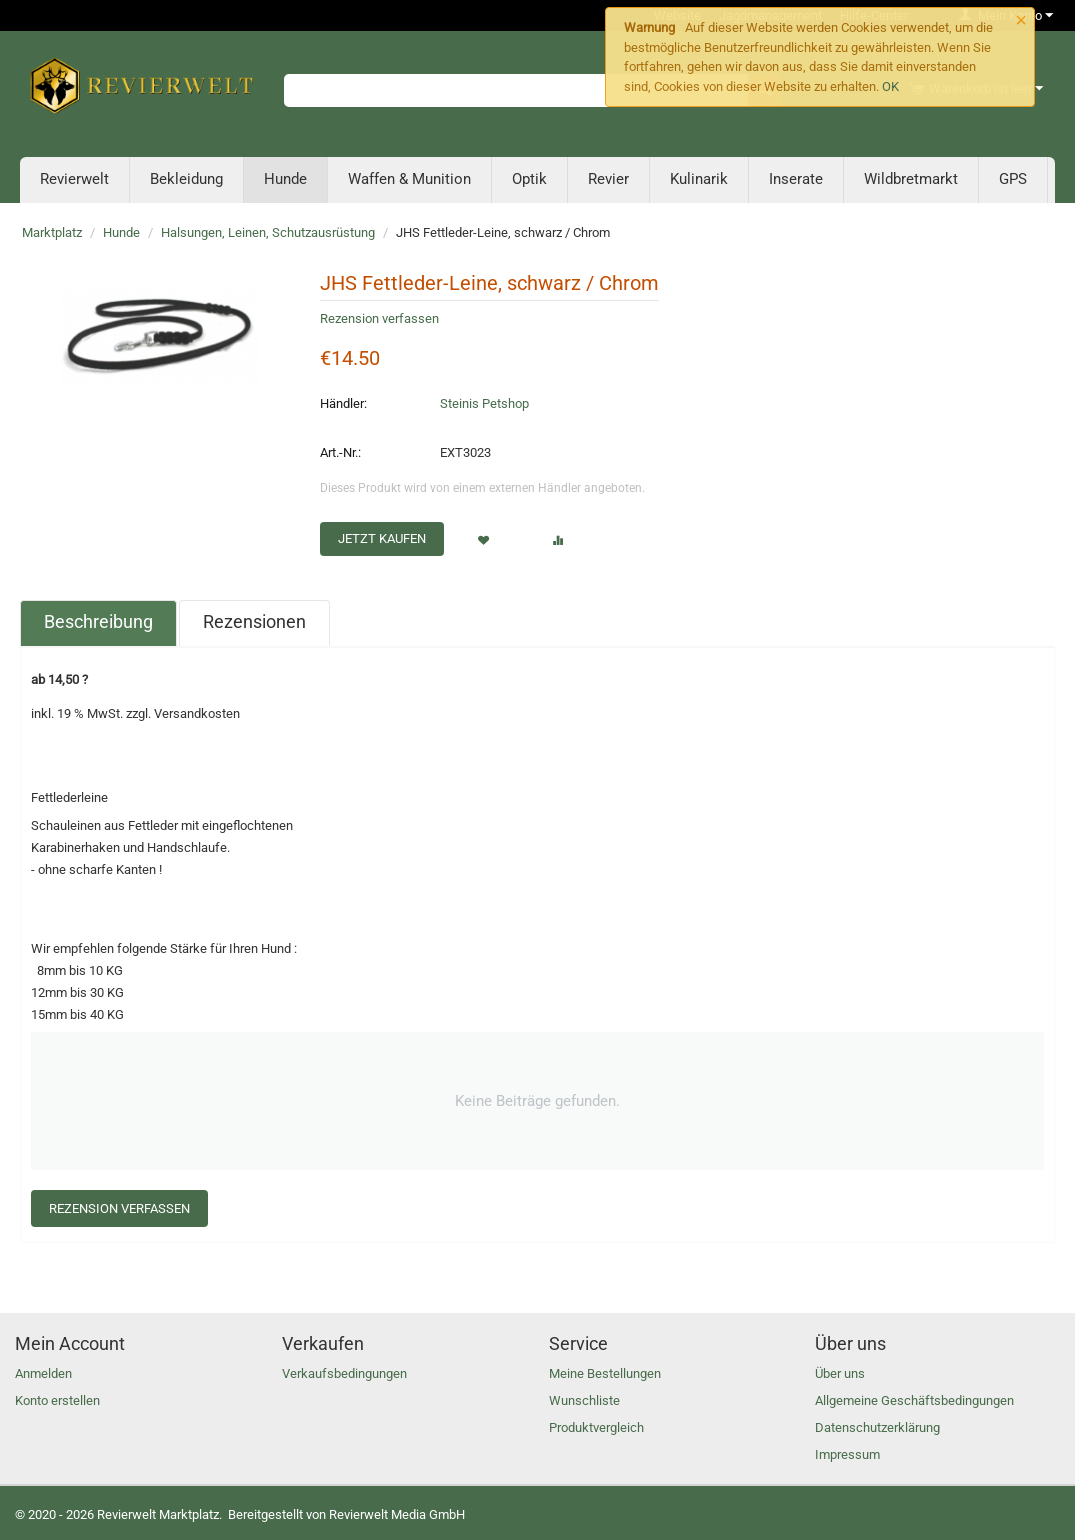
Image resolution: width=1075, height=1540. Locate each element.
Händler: (343, 403)
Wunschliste (584, 1400)
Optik (529, 179)
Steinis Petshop (484, 403)
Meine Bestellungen (605, 1373)
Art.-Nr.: (340, 452)
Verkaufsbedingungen (344, 1373)
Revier (608, 179)
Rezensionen (254, 621)
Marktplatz (52, 232)
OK (890, 86)
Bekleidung (186, 179)
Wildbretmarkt (911, 179)
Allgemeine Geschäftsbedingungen (914, 1400)
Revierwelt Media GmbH (397, 1514)
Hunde (285, 179)
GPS (1013, 179)
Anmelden (43, 1373)
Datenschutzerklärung (877, 1427)
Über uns (840, 1373)
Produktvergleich (596, 1427)
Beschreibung (98, 621)
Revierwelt (74, 179)
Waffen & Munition (409, 179)
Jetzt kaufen (382, 538)
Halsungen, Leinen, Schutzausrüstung (268, 232)
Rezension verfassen (379, 318)
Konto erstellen (57, 1400)
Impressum (847, 1454)
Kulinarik (699, 179)
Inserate (796, 179)
